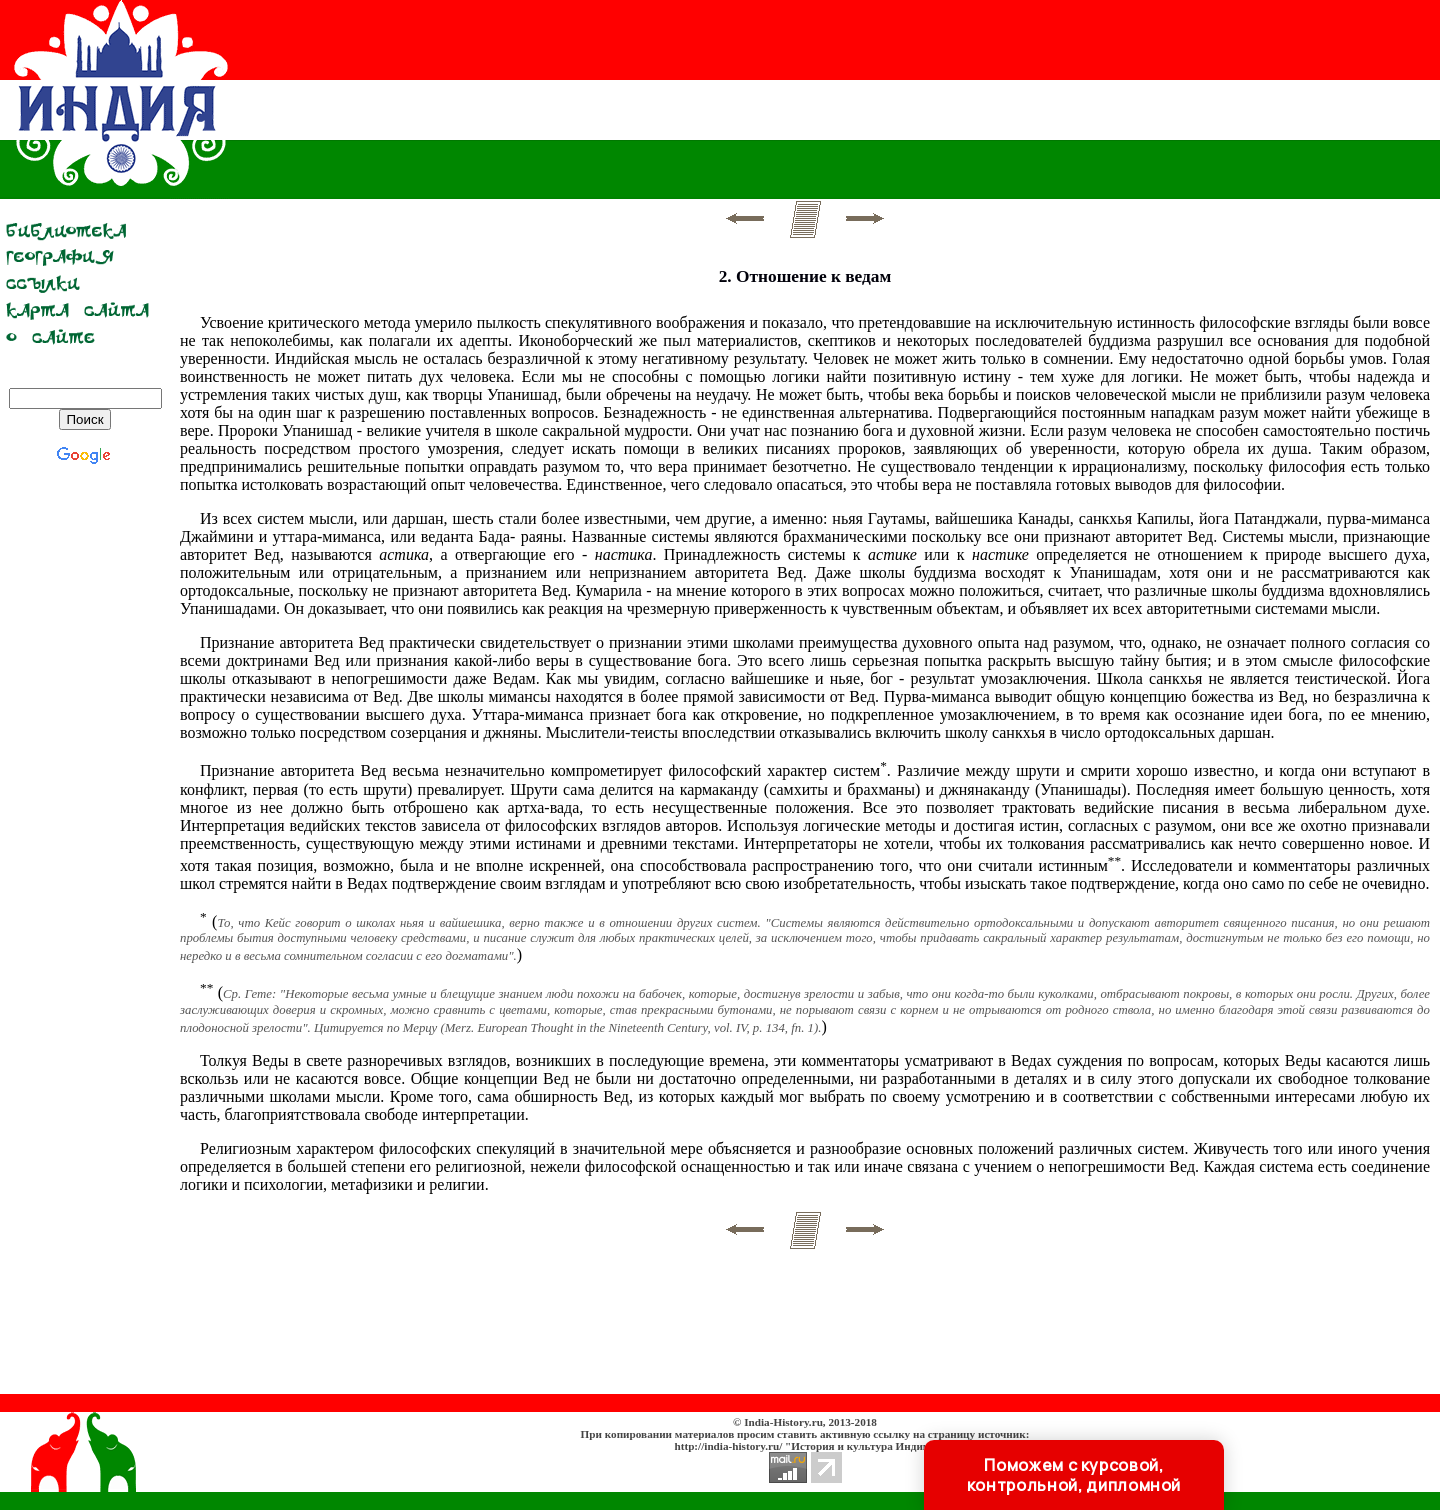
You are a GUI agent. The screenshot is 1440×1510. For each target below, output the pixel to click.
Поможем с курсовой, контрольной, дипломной (1074, 1475)
